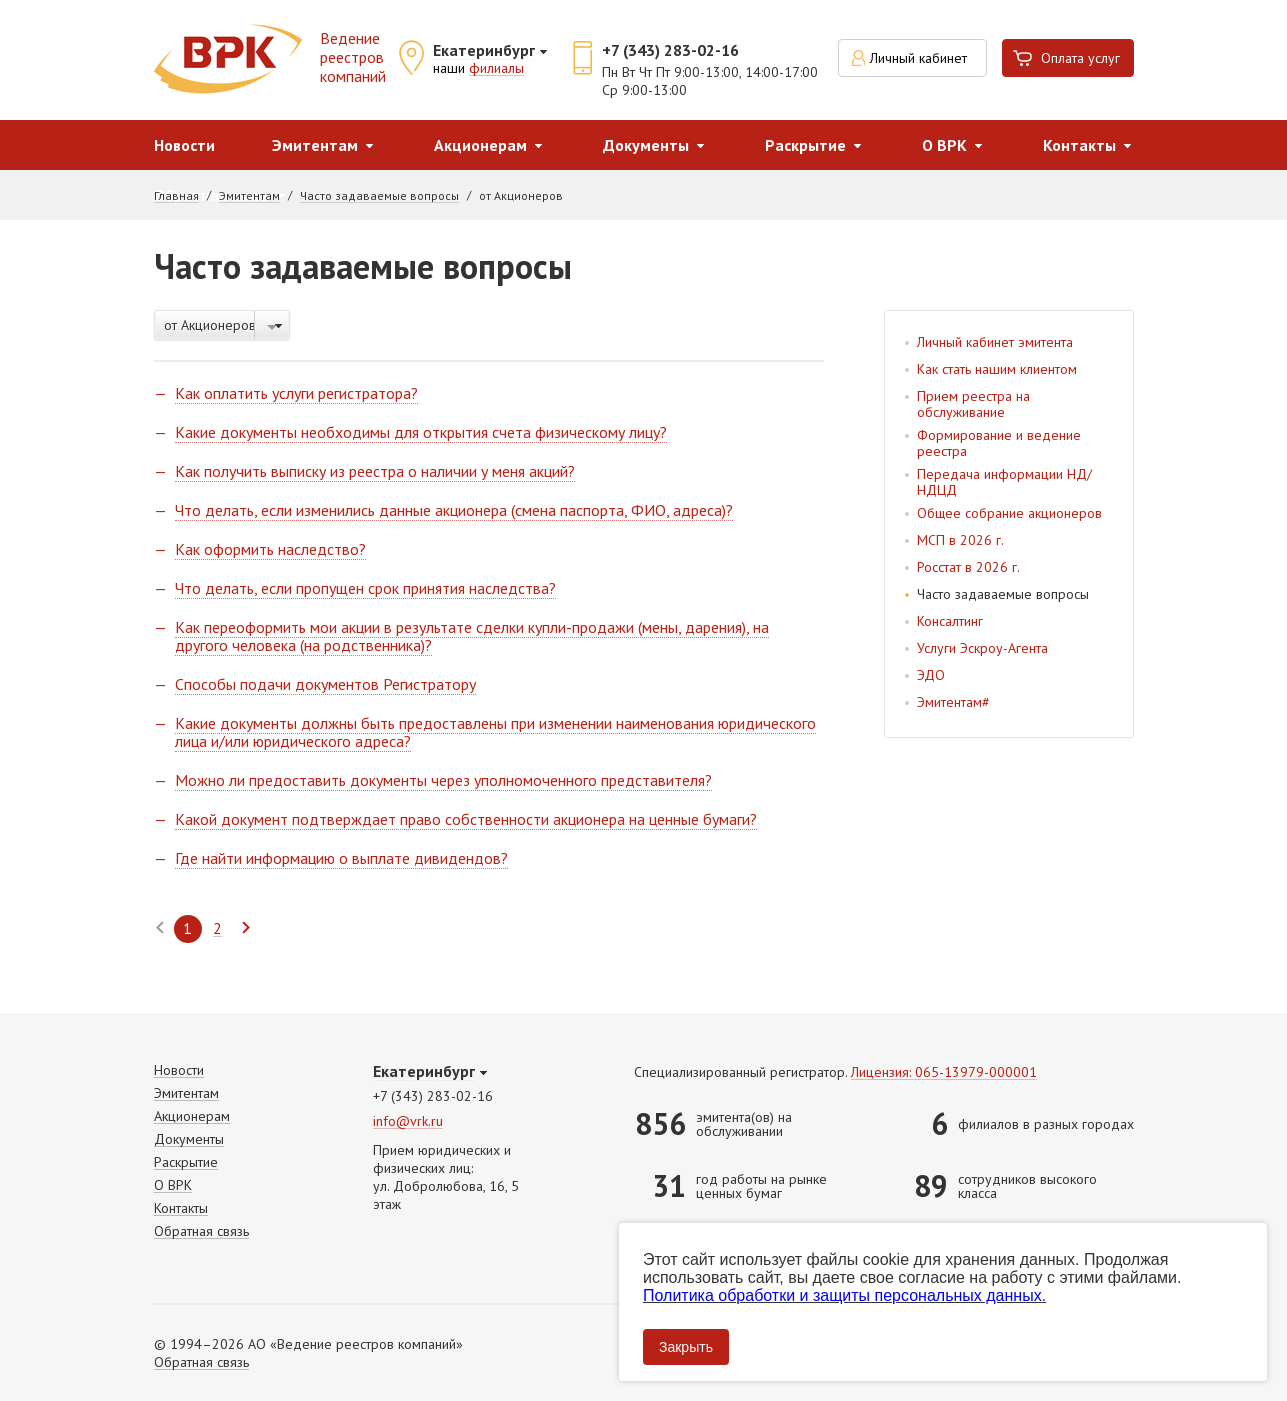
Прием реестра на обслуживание (973, 404)
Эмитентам (315, 145)
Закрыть (686, 1347)
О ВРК (944, 145)
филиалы (496, 69)
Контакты (1079, 145)
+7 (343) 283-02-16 (670, 50)
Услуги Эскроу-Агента (982, 648)
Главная (176, 196)
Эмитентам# (953, 702)
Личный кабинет (918, 58)
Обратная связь (201, 1231)
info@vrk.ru (408, 1121)
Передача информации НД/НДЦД (1004, 482)
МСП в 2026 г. (960, 540)
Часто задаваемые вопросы (379, 196)
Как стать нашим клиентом (997, 369)
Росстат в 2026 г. (968, 567)
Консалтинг (950, 621)
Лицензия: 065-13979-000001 (944, 1072)
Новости (184, 145)
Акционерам (480, 145)
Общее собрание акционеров (1009, 513)
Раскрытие (805, 145)
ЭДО (931, 675)
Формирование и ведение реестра (999, 443)
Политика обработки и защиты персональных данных (842, 1295)
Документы (646, 145)
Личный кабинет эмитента (995, 342)
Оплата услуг (1080, 58)
